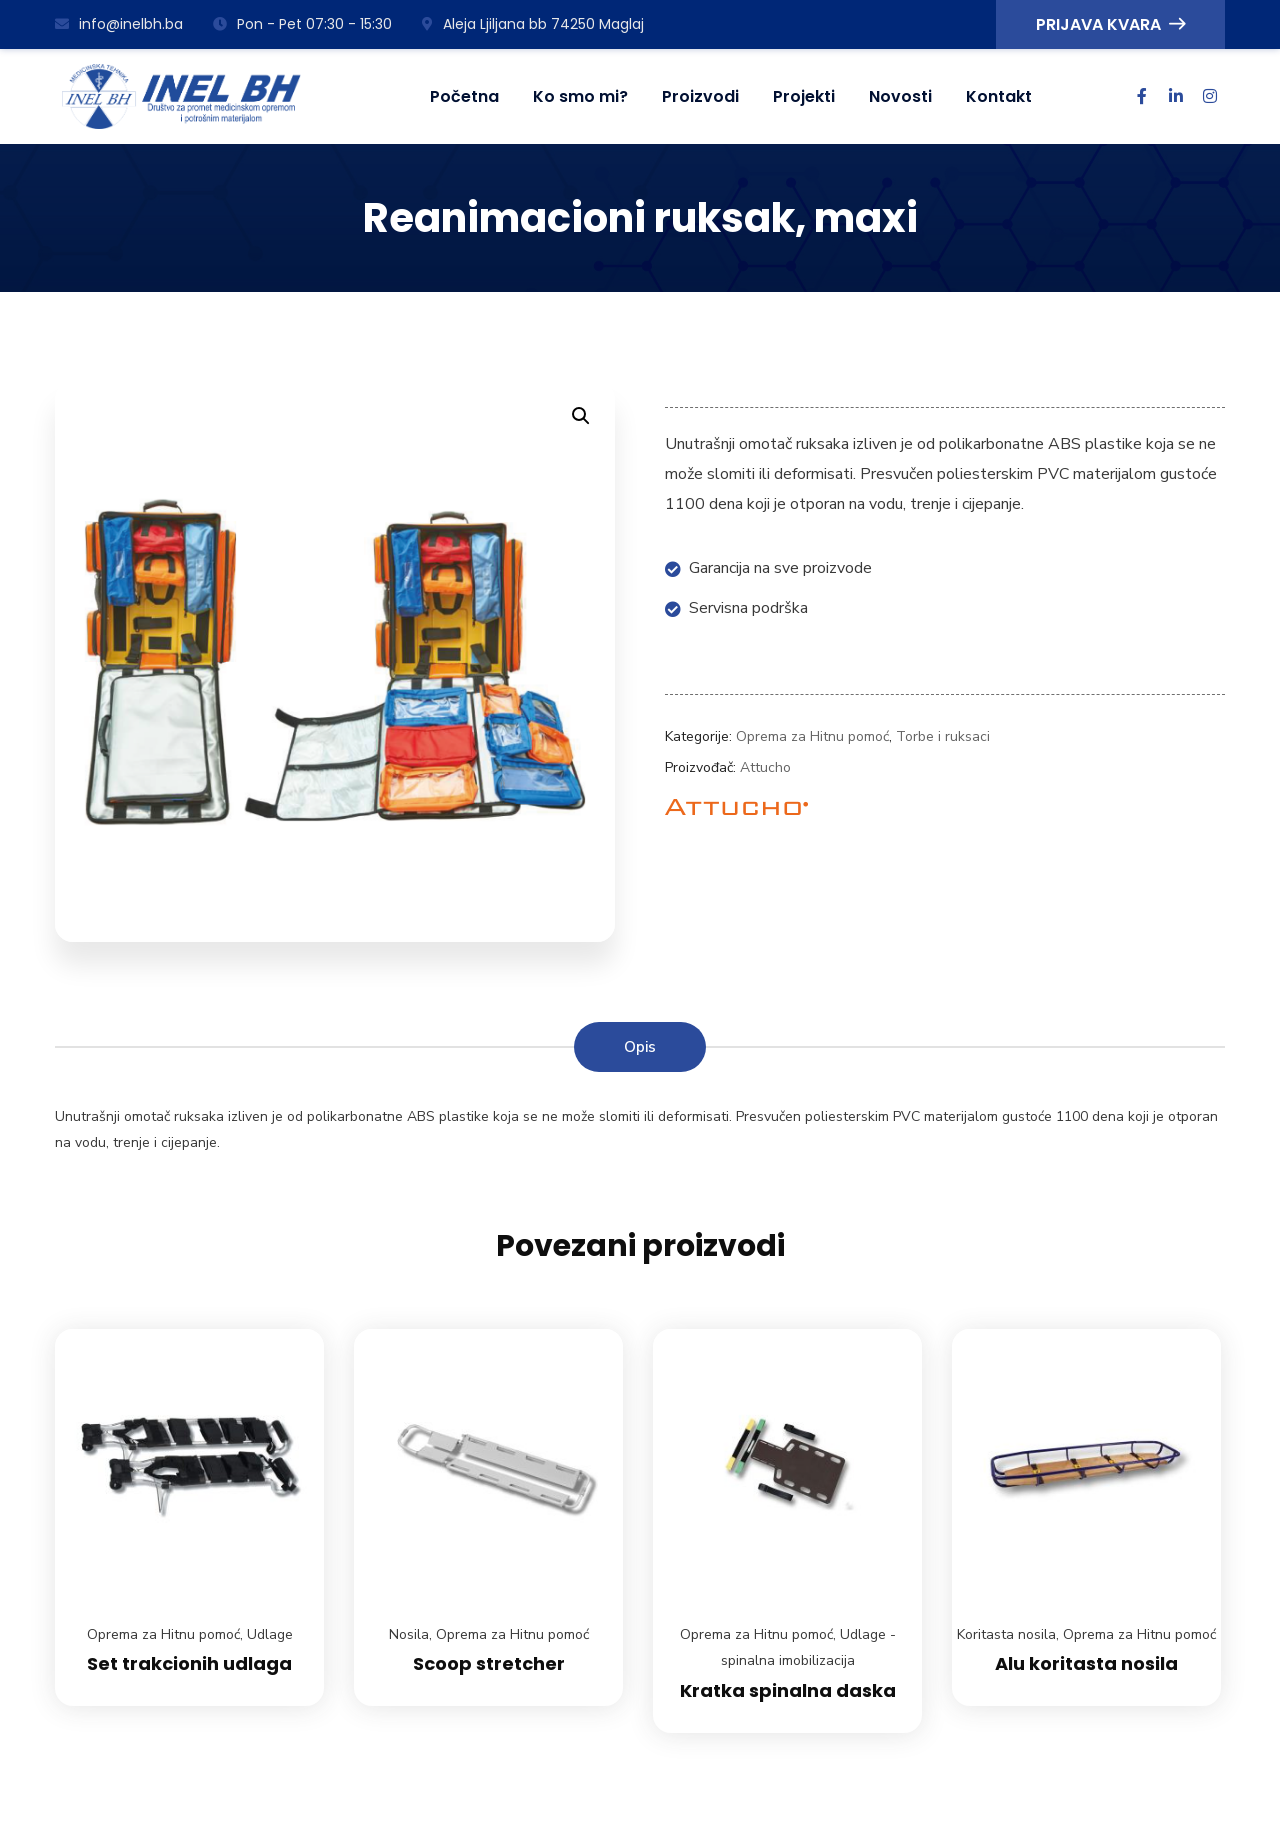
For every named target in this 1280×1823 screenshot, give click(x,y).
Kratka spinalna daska (788, 1690)
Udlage (270, 1634)
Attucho (765, 767)
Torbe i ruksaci (943, 736)
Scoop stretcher (489, 1663)
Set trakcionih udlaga (189, 1663)
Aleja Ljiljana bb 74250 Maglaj (533, 24)
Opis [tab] (640, 1047)
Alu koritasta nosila (1086, 1663)
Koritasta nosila (1006, 1634)
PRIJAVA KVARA (1110, 24)
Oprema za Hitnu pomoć (812, 736)
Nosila (409, 1634)
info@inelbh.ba (119, 24)
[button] (581, 416)
